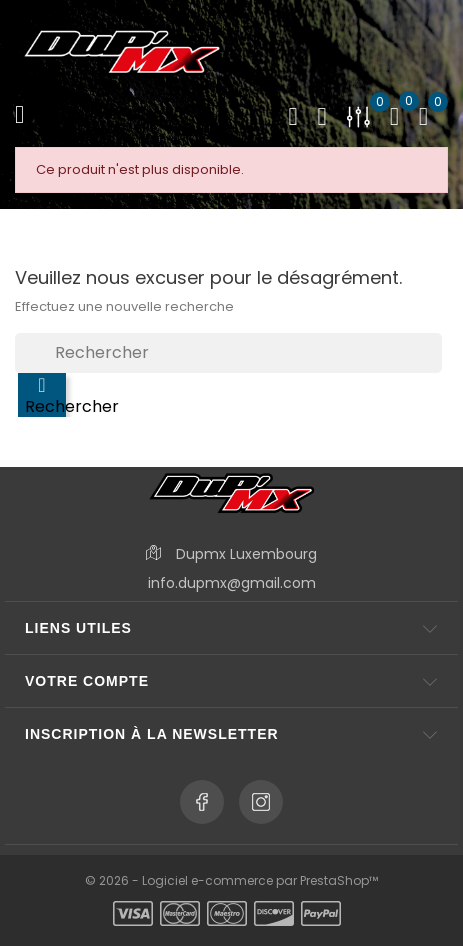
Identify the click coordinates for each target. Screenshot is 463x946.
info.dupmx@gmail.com (232, 583)
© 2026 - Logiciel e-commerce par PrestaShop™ (231, 880)
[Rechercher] (228, 353)
